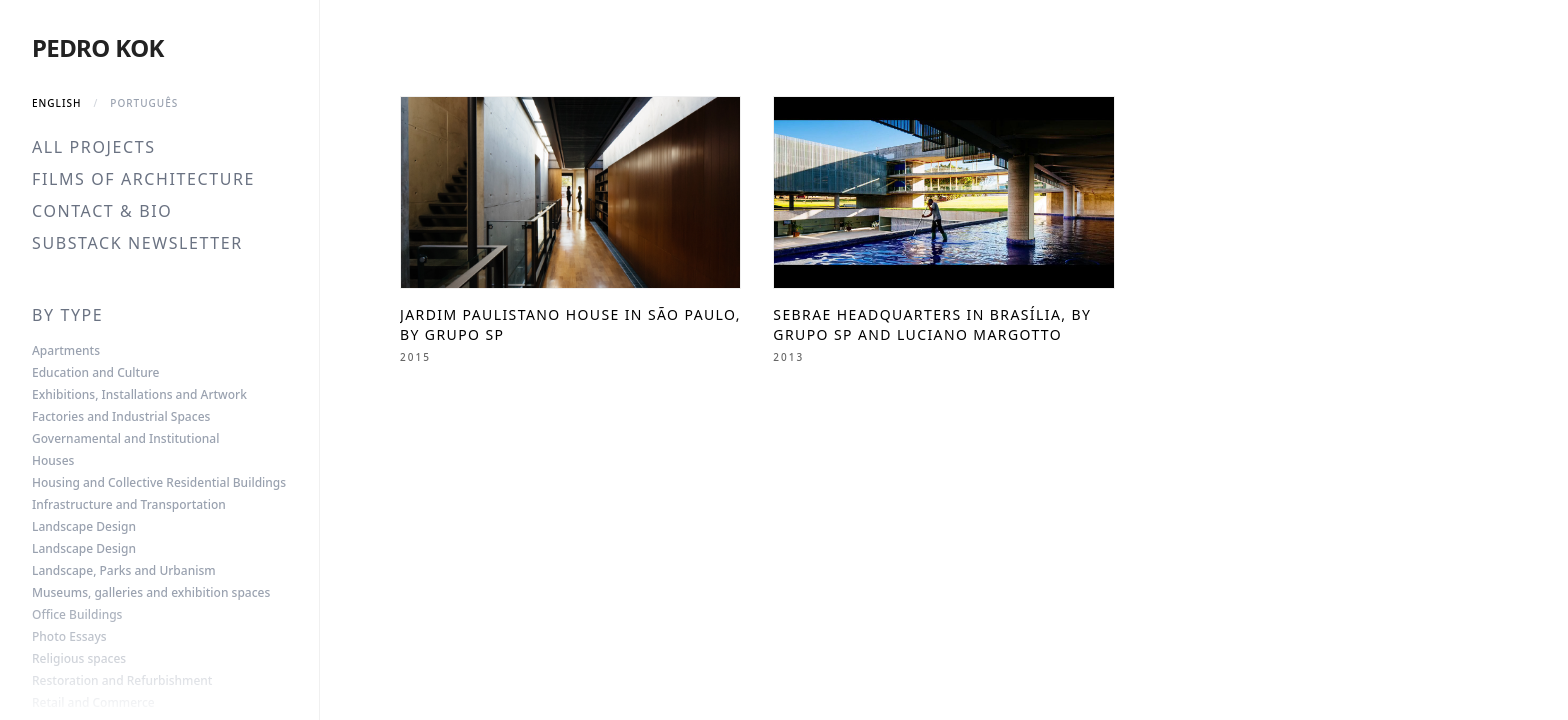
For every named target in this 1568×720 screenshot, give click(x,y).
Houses (53, 461)
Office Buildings (77, 615)
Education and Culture (95, 373)
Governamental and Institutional (125, 439)
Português (144, 103)
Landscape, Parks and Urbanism (124, 571)
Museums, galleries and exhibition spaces (151, 593)
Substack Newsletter (137, 243)
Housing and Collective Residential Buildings (159, 483)
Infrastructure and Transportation (129, 505)
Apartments (66, 351)
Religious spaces (79, 659)
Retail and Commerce (93, 703)
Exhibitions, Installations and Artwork (139, 395)
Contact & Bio (102, 211)
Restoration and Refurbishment (122, 681)
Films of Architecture (143, 179)
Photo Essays (69, 637)
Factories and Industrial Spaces (121, 417)
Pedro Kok (98, 47)
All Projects (94, 147)
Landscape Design (84, 527)
